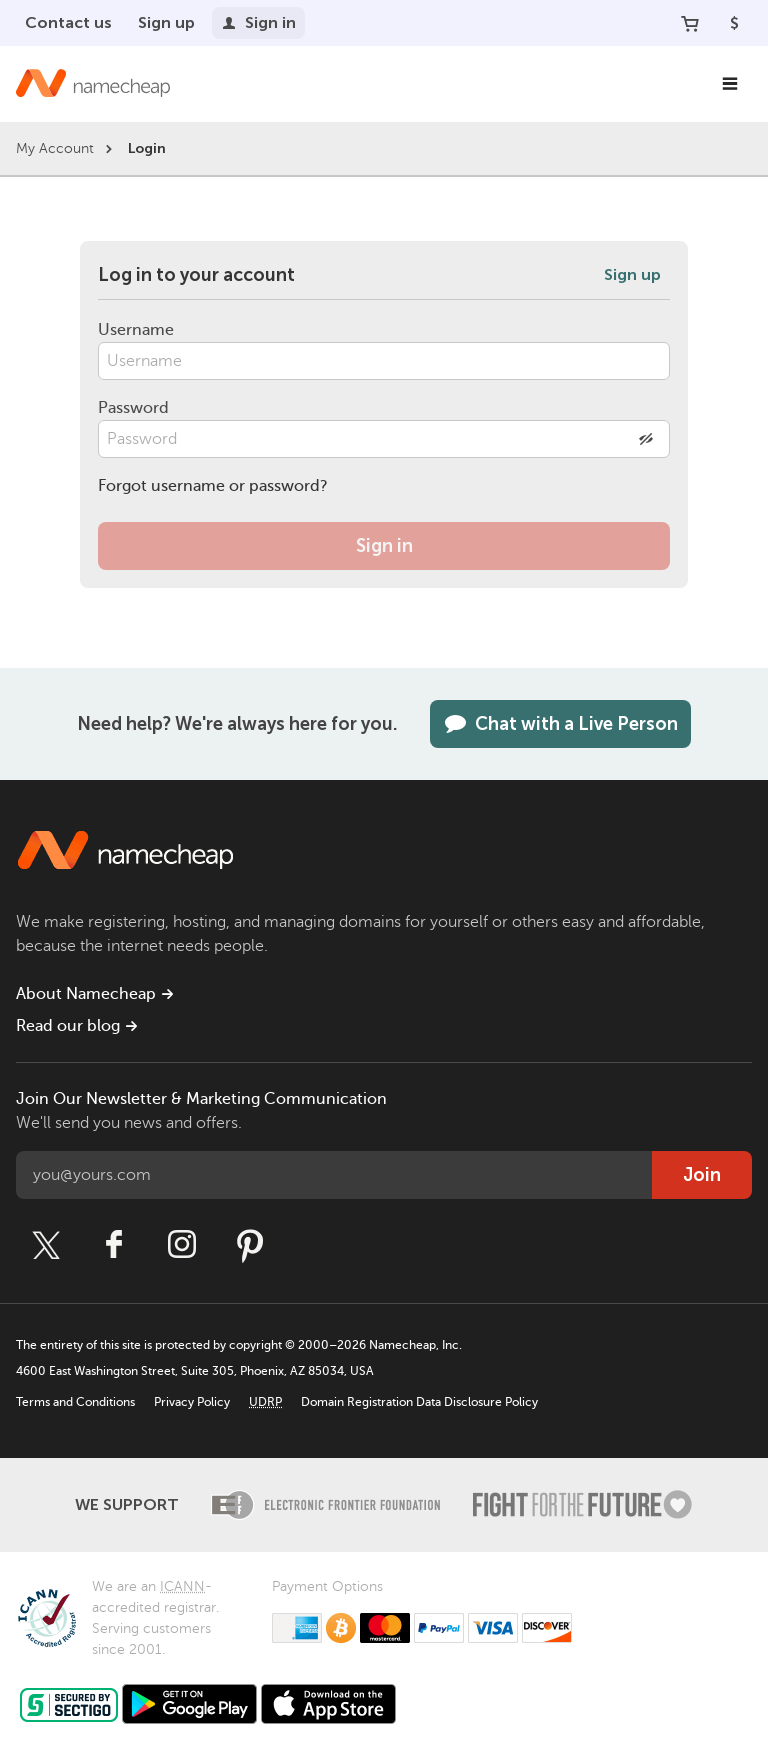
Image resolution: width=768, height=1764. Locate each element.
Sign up (166, 22)
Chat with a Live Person (560, 724)
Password (133, 408)
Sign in (258, 22)
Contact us (68, 22)
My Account (55, 148)
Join (702, 1175)
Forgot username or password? (213, 486)
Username (136, 330)
